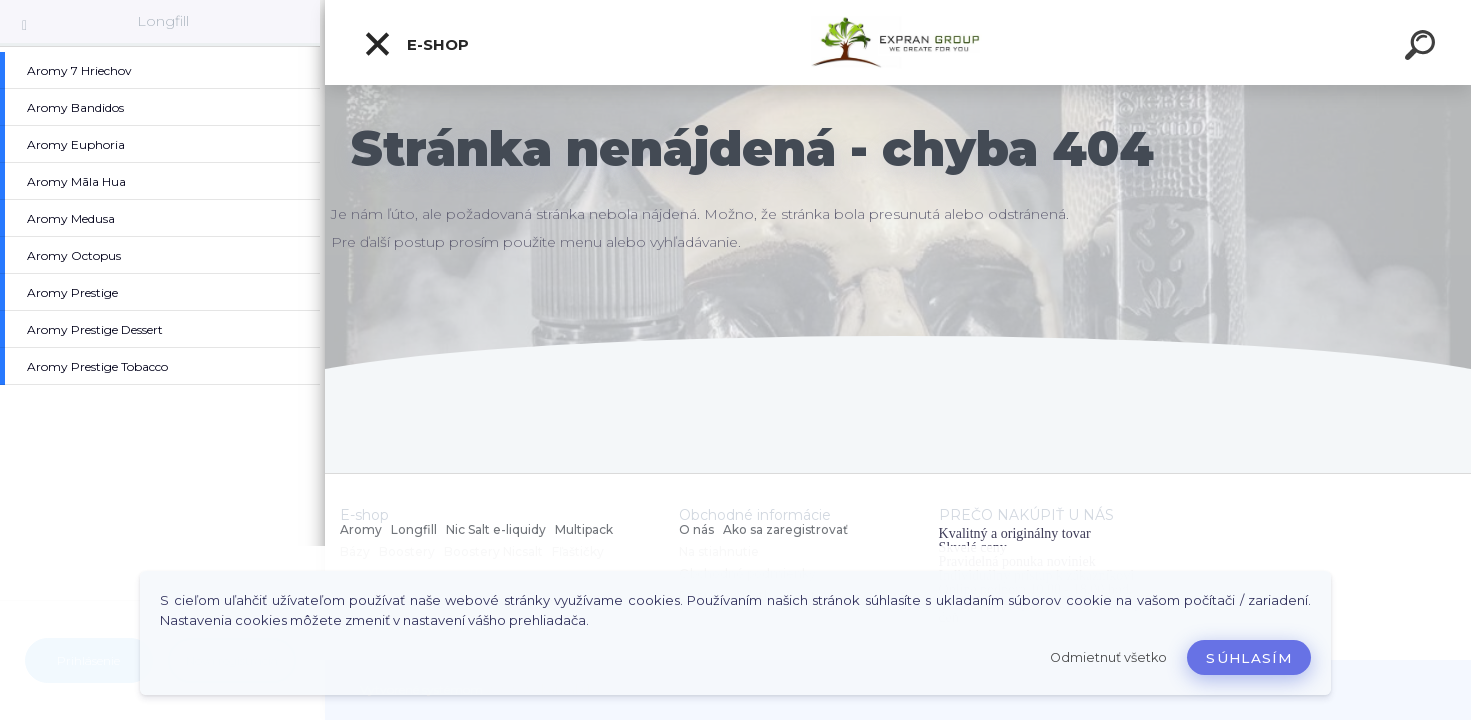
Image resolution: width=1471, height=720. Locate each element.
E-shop (416, 44)
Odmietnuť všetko (1108, 657)
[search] (1423, 48)
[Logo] (898, 42)
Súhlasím (1249, 658)
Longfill (163, 21)
